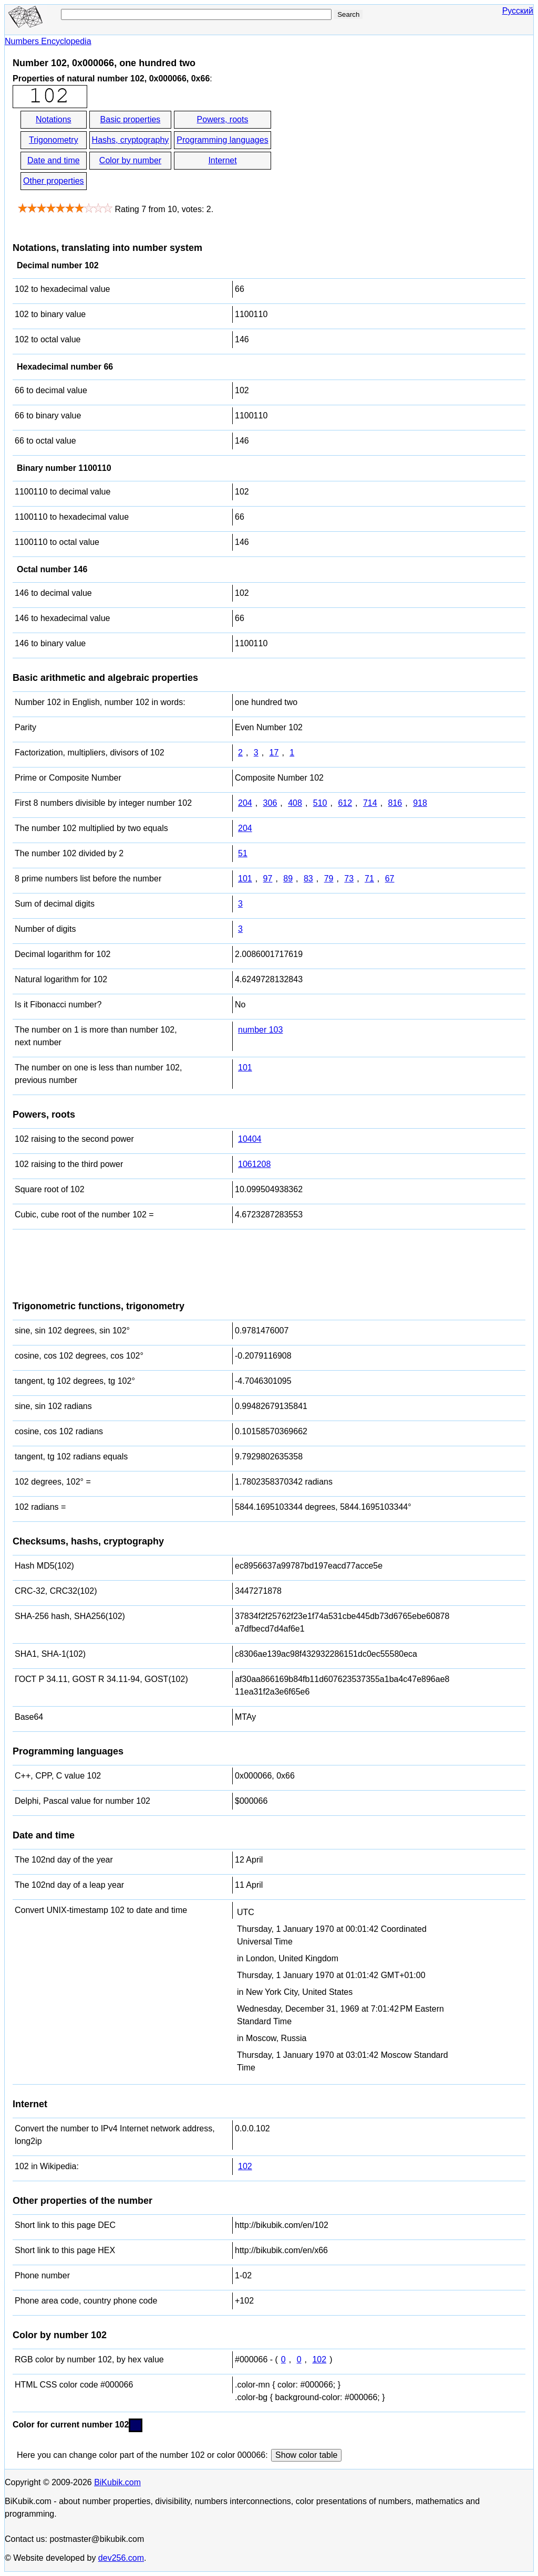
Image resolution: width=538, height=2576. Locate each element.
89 (288, 878)
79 (329, 878)
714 (370, 802)
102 (245, 2166)
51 (242, 853)
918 (420, 802)
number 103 (260, 1029)
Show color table (306, 2455)
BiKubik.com (117, 2482)
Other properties (53, 180)
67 (390, 878)
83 (308, 878)
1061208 (254, 1164)
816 (395, 802)
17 (274, 752)
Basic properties (130, 119)
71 (369, 878)
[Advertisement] (367, 151)
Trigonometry (53, 139)
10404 (250, 1138)
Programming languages (222, 139)
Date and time (53, 160)
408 (295, 802)
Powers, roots (223, 119)
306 (270, 802)
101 (245, 878)
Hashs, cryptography (130, 139)
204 (245, 802)
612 (345, 802)
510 (320, 802)
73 (349, 878)
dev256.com (121, 2557)
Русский (517, 10)
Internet (222, 160)
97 (268, 878)
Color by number (130, 160)
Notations (53, 119)
